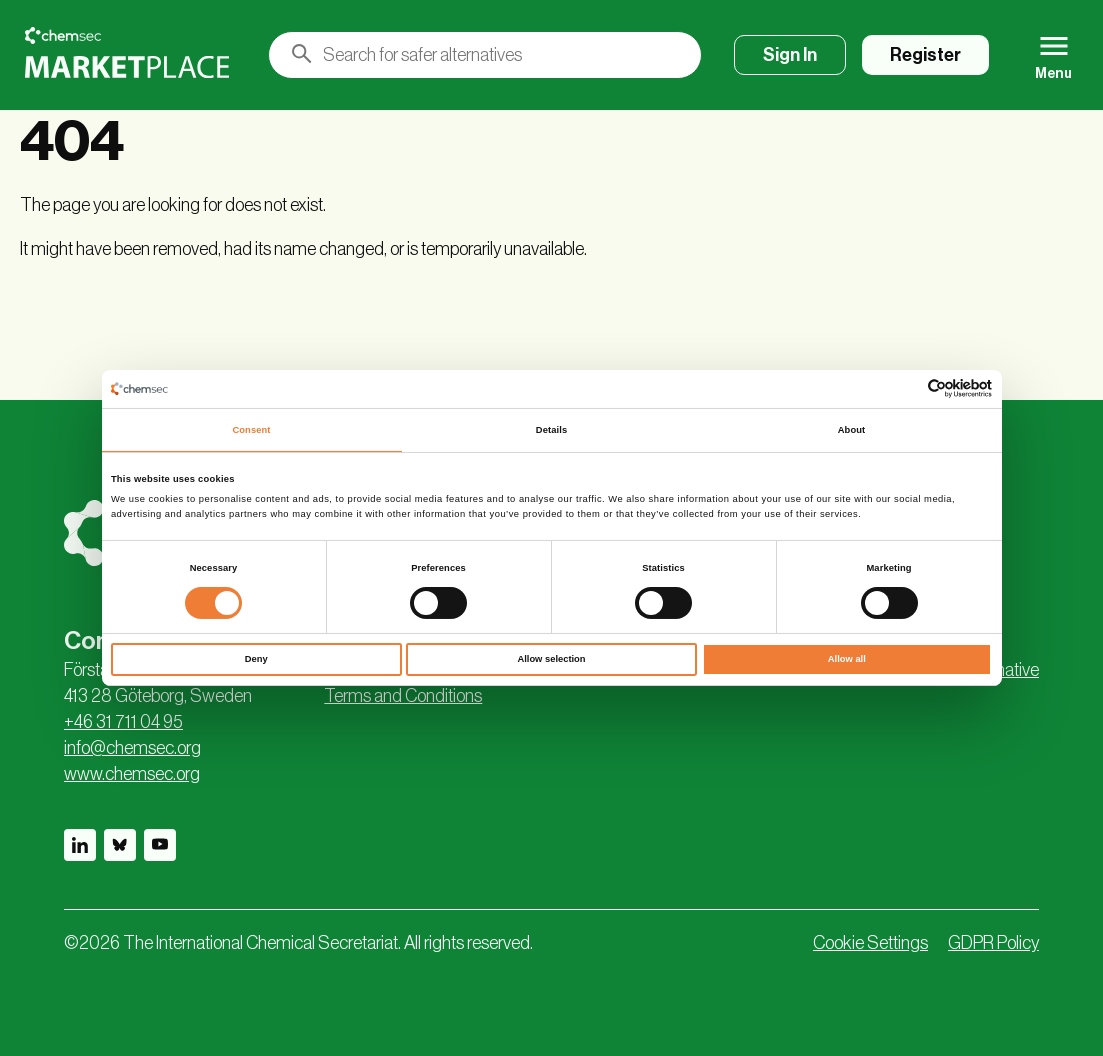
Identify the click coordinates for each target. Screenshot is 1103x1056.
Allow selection (551, 659)
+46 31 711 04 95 (123, 722)
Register (925, 55)
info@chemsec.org (132, 748)
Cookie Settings (870, 943)
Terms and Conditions (403, 696)
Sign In (790, 55)
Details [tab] (551, 430)
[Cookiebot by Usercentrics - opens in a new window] (904, 388)
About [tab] (852, 430)
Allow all (847, 659)
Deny (256, 659)
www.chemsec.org (132, 774)
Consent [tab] (251, 430)
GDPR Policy (993, 943)
